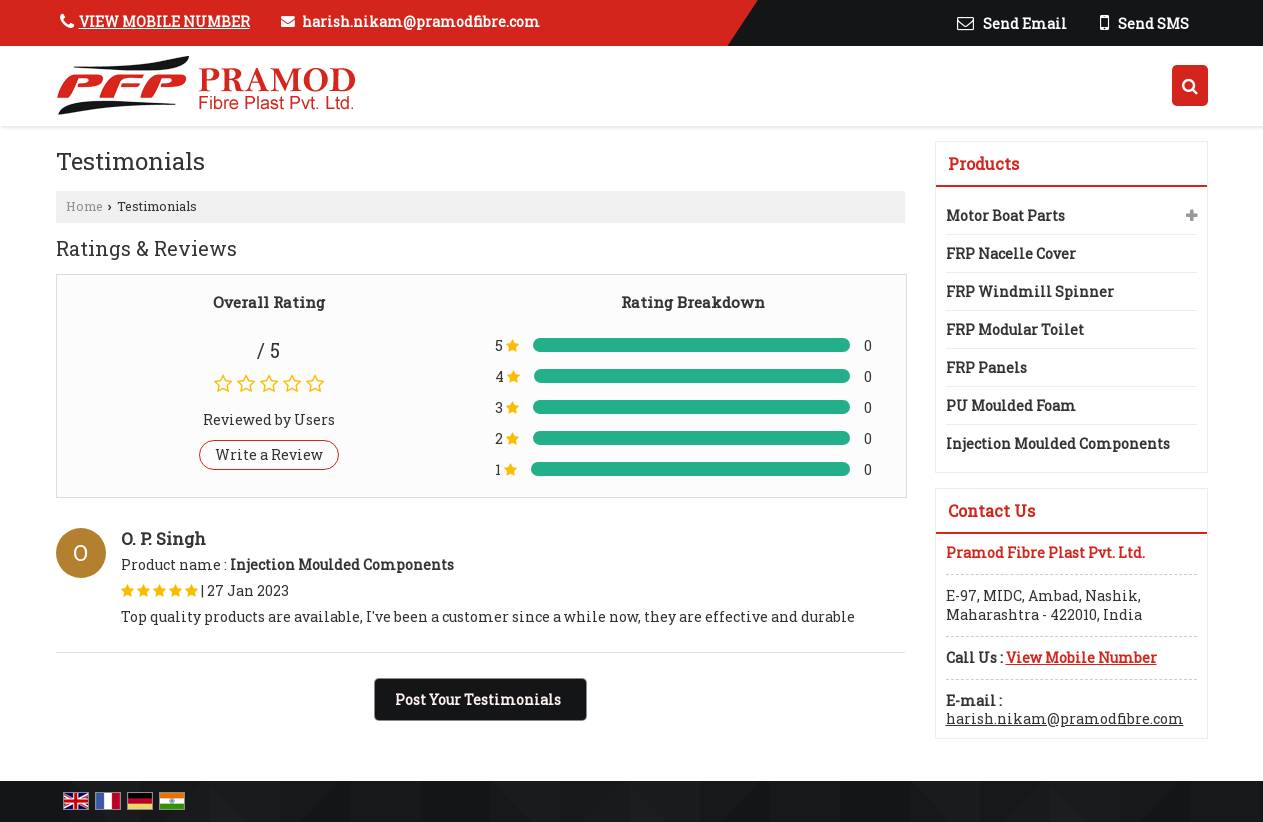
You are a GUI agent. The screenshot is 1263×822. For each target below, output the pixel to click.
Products (983, 163)
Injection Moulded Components (1058, 443)
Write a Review (269, 454)
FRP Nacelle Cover (1011, 253)
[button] (164, 21)
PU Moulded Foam (1011, 405)
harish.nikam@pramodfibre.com (421, 21)
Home (84, 206)
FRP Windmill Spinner (1030, 291)
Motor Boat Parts (1005, 215)
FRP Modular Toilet (1015, 329)
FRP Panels (986, 367)
